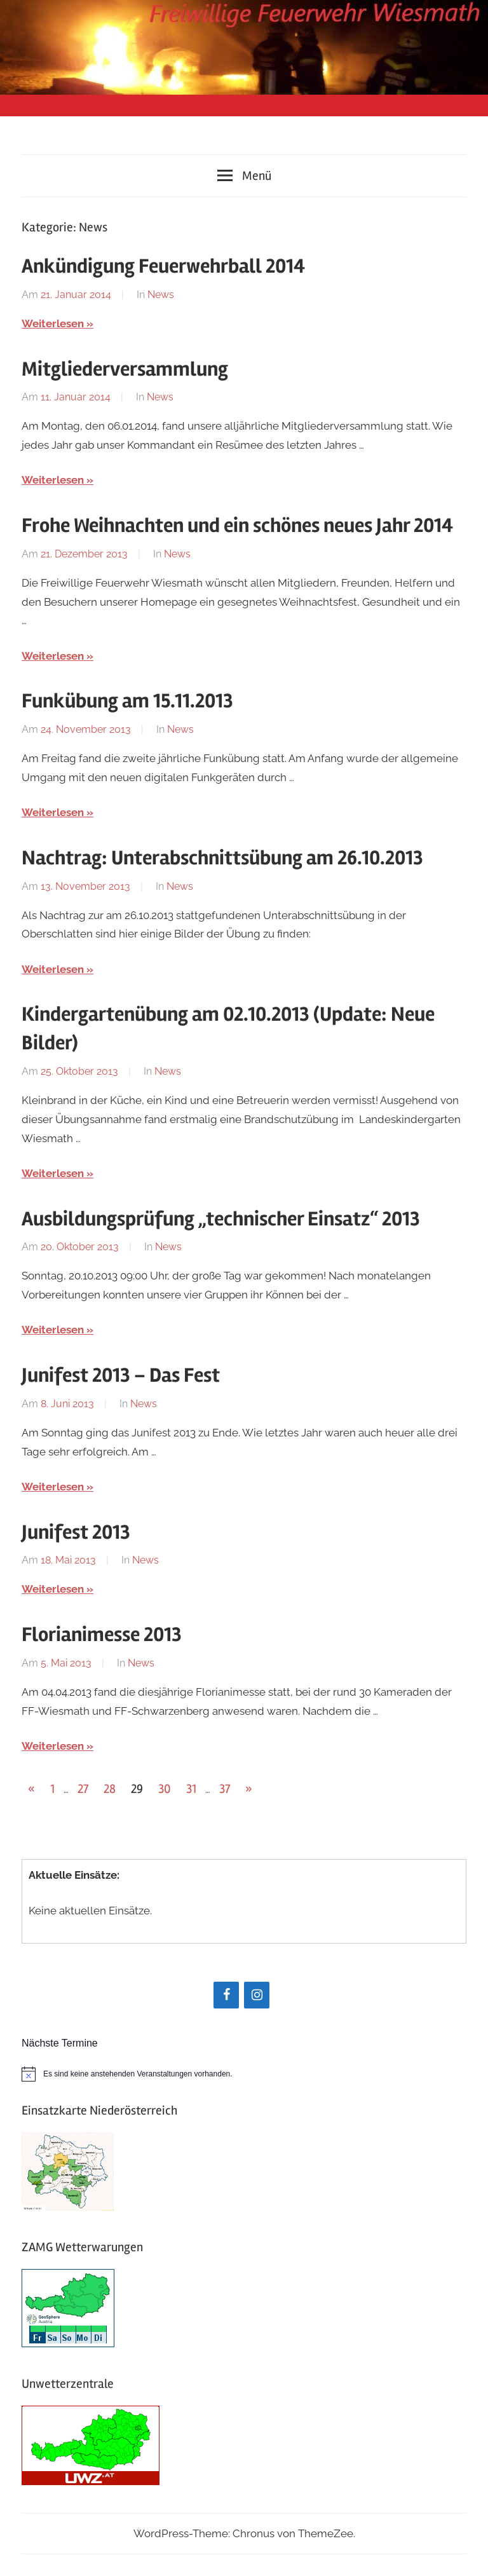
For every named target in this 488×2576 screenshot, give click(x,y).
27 (83, 1789)
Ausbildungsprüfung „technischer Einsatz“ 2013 (221, 1218)
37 (224, 1789)
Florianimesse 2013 (102, 1634)
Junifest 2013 (76, 1532)
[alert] (244, 2074)
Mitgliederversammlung (125, 369)
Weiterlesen (53, 323)
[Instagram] (256, 1995)
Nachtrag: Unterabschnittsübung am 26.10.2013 (222, 857)
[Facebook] (226, 1995)
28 (110, 1789)
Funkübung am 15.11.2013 (127, 700)
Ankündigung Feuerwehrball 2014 (163, 266)
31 (191, 1789)
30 (164, 1789)
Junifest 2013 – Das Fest (121, 1375)
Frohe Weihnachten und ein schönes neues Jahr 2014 (237, 525)
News (160, 295)
